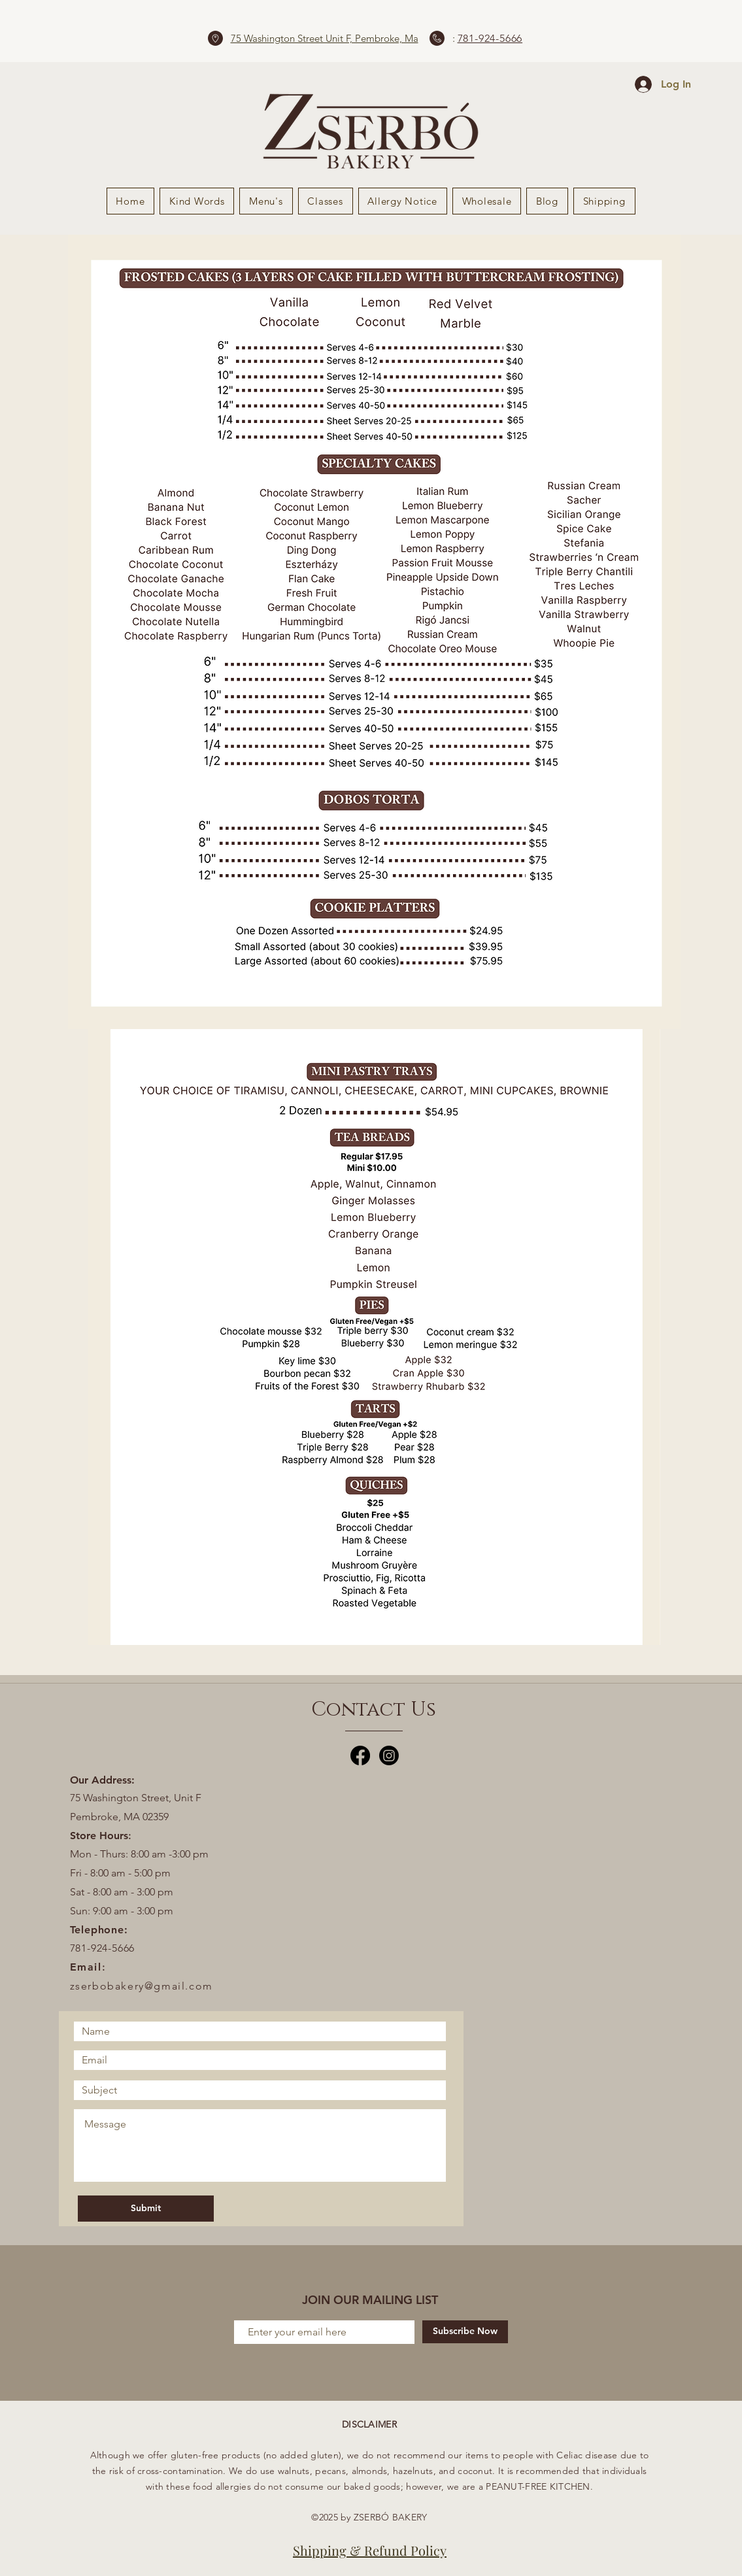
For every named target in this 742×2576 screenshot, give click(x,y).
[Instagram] (389, 1755)
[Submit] (146, 2208)
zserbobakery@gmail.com (141, 1986)
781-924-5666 (490, 38)
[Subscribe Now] (465, 2331)
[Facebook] (360, 1755)
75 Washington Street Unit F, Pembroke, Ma (324, 38)
